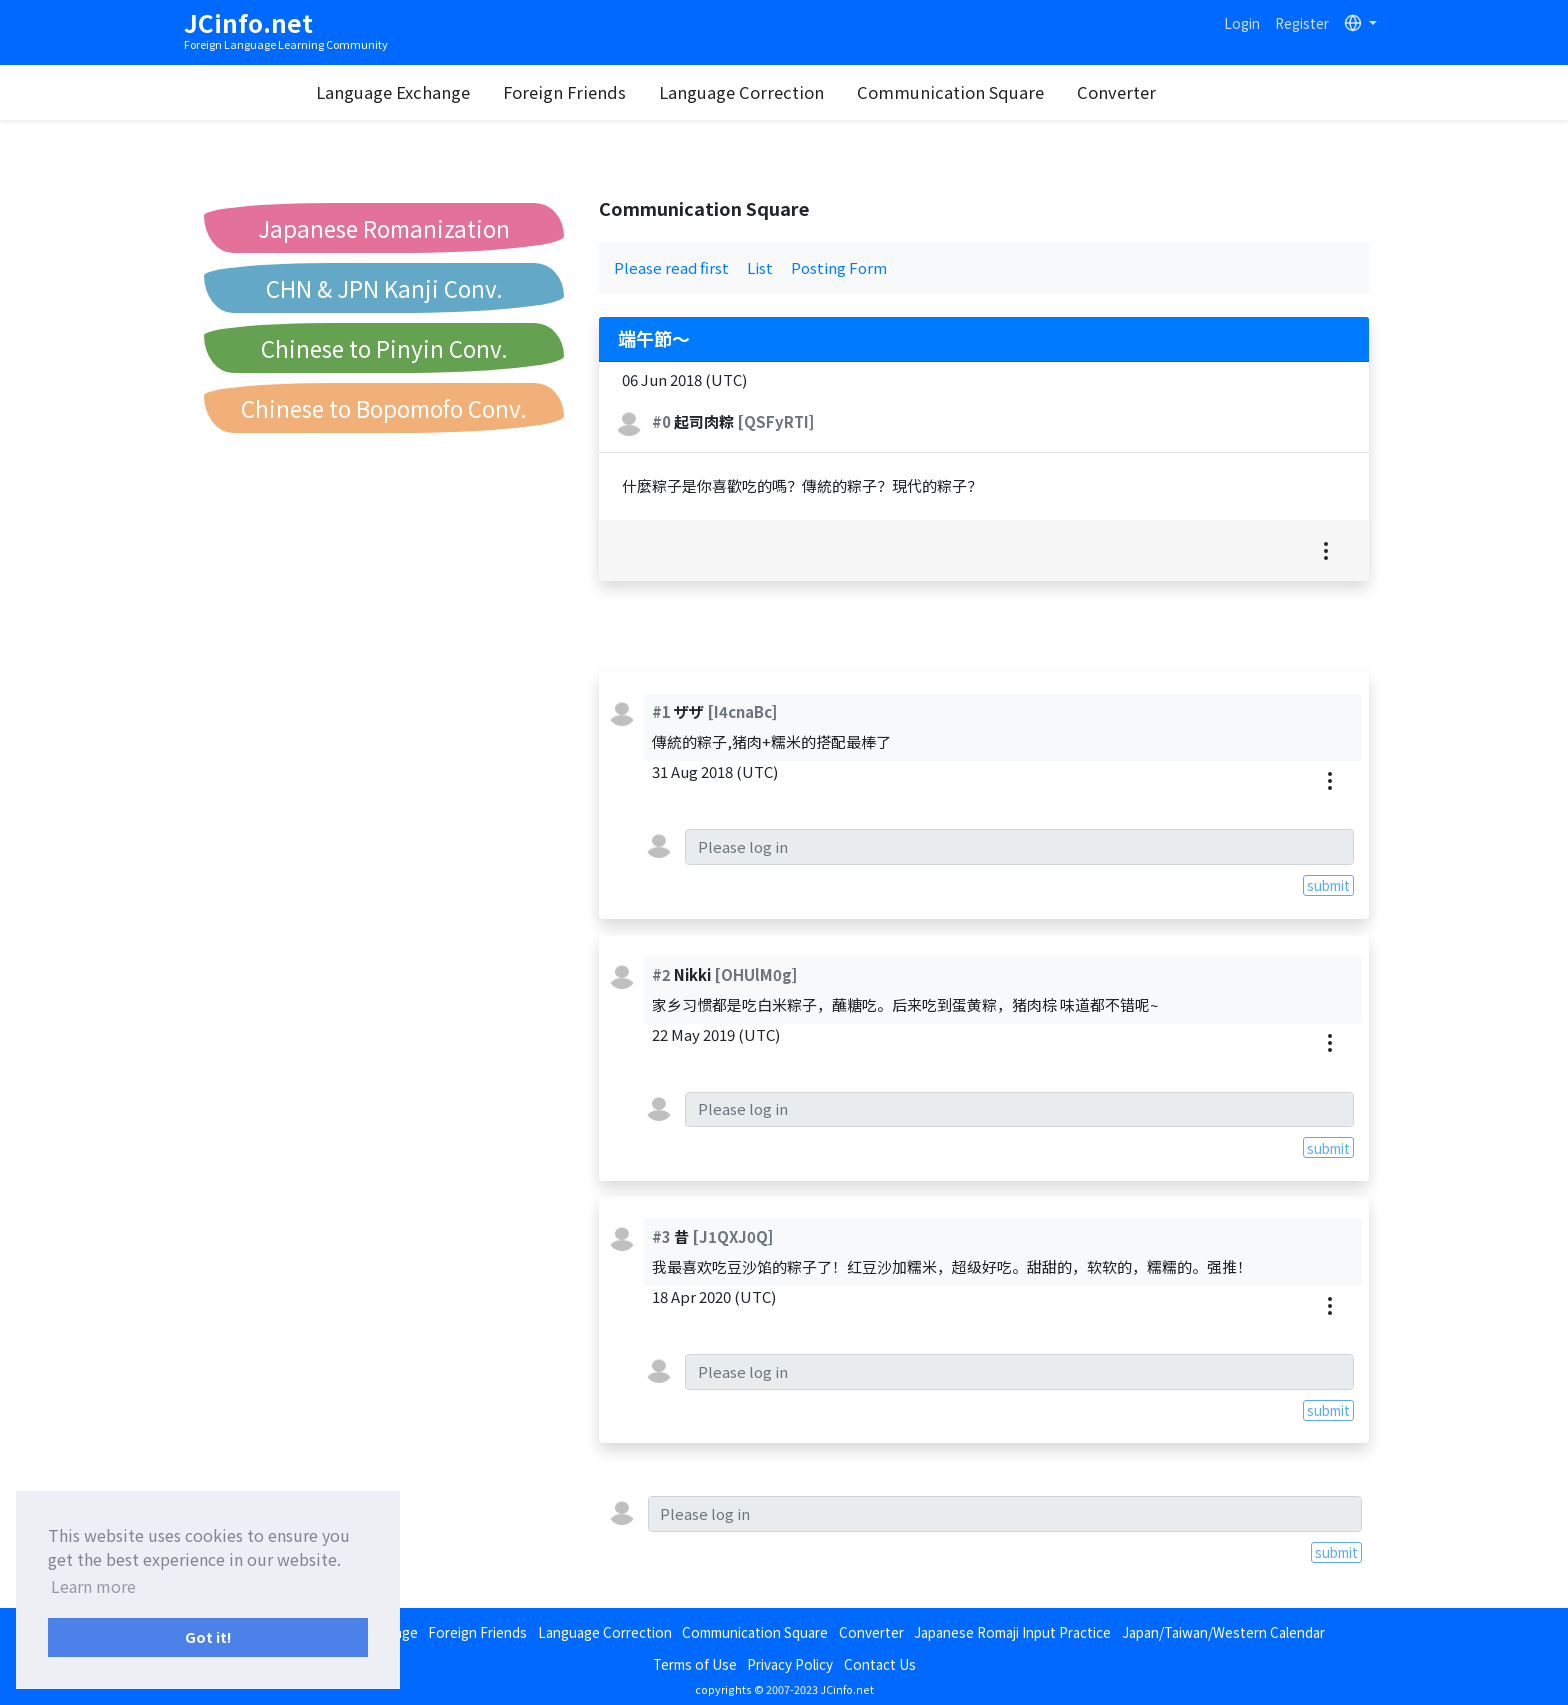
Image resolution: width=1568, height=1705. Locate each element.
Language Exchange (440, 92)
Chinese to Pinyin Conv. (384, 348)
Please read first (671, 267)
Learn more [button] (93, 1586)
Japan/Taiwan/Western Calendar (1223, 1632)
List (760, 267)
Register (1302, 23)
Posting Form (839, 267)
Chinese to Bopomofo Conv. (384, 408)
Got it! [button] (208, 1636)
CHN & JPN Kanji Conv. (384, 288)
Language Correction (788, 92)
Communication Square (997, 92)
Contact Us (880, 1664)
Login (1242, 23)
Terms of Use (695, 1664)
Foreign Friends (611, 92)
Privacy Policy (790, 1664)
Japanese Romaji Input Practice (1012, 1632)
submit (1328, 885)
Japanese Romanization (384, 228)
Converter (1163, 92)
